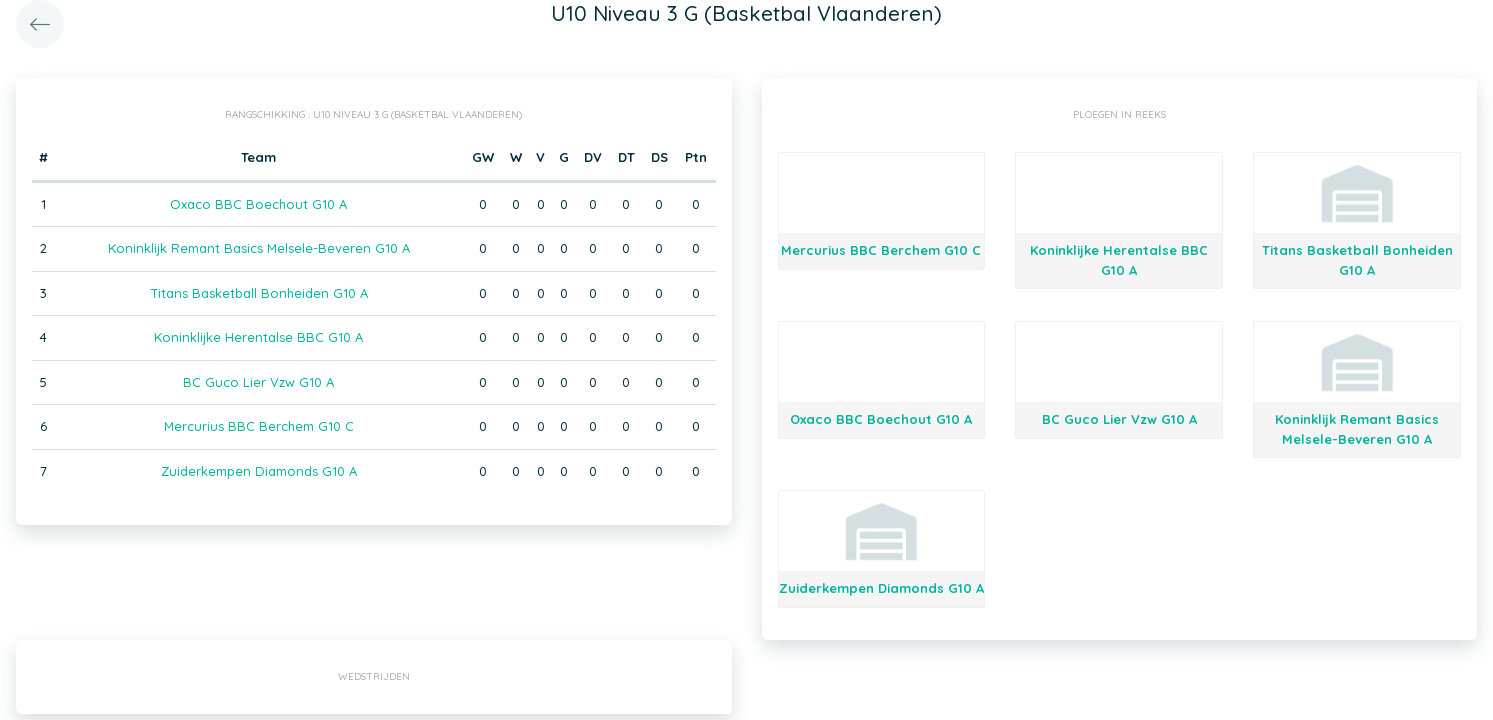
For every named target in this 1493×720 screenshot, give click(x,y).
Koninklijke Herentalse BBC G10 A (258, 337)
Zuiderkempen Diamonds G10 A (259, 471)
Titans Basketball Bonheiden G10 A (259, 293)
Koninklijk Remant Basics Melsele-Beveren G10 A (259, 248)
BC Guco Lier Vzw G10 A (258, 382)
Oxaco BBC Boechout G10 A (258, 204)
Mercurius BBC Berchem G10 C (259, 426)
